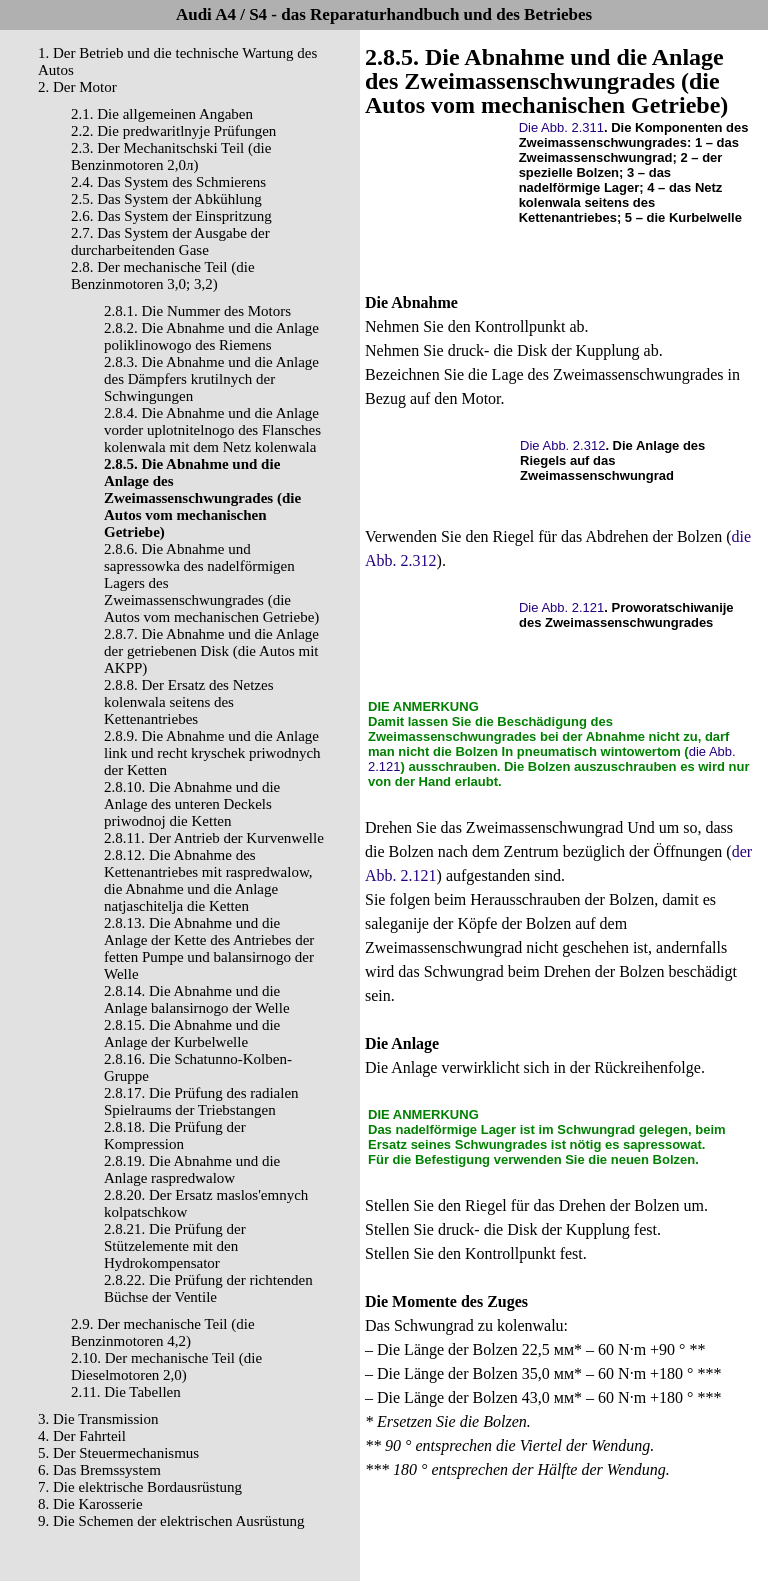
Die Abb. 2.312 (562, 445)
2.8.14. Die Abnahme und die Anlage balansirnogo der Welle (197, 999)
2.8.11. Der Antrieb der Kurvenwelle (214, 838)
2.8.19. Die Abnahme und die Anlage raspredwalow (192, 1169)
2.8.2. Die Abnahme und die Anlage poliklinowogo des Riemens (211, 336)
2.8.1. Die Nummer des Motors (197, 311)
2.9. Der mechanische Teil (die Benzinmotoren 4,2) (163, 1332)
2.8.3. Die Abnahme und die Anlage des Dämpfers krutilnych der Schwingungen (211, 379)
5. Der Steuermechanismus (118, 1453)
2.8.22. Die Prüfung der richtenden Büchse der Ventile (208, 1288)
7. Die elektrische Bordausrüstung (140, 1487)
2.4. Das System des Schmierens (168, 182)
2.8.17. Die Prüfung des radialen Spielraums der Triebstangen (201, 1101)
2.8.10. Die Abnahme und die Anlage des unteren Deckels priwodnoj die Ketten (192, 804)
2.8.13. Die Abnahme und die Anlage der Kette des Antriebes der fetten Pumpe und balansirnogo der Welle (209, 948)
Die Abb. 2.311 (561, 127)
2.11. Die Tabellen (126, 1392)
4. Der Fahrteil (82, 1436)
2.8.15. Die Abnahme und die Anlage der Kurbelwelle (192, 1033)
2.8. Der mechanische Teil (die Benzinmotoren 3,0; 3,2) (163, 275)
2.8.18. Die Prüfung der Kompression (175, 1135)
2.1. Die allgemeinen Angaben (162, 114)
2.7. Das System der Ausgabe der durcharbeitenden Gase (170, 241)
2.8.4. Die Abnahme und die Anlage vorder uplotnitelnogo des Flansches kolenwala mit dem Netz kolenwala (212, 430)
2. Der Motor (77, 87)
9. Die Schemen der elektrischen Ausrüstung (171, 1521)
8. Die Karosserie (90, 1504)
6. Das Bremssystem (99, 1470)
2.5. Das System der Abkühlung (166, 199)
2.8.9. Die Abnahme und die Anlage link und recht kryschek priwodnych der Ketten (212, 753)
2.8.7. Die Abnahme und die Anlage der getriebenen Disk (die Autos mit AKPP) (211, 651)
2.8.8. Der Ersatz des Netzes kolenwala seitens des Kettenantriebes (189, 702)
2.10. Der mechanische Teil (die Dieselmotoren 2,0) (166, 1366)
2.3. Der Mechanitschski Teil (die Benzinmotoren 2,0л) (171, 156)
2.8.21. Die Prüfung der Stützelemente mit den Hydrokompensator (175, 1246)
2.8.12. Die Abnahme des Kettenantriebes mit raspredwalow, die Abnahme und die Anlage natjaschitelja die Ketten (208, 880)
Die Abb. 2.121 (561, 607)
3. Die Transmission (98, 1419)
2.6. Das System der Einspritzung (171, 216)
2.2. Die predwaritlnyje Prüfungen (173, 131)
